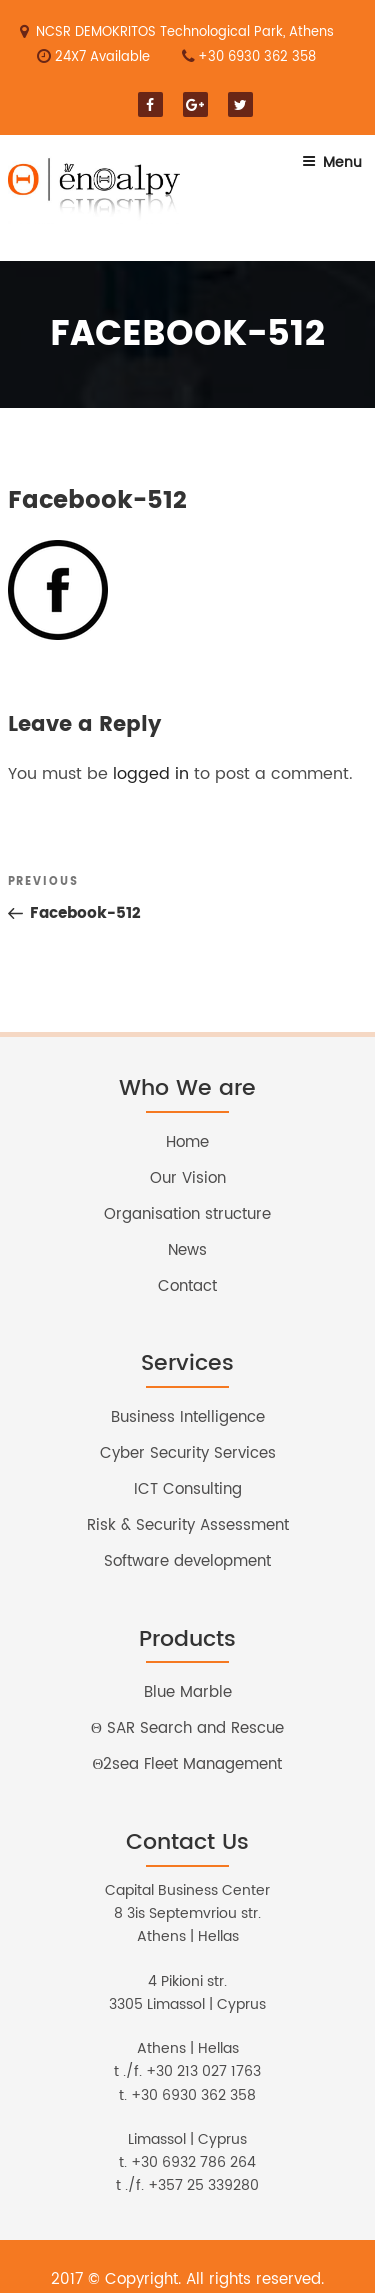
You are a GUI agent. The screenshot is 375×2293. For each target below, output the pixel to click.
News (187, 1250)
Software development (187, 1561)
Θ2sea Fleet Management (188, 1764)
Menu (332, 162)
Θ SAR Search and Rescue (187, 1728)
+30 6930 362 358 (257, 57)
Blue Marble (188, 1692)
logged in (151, 774)
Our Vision (188, 1178)
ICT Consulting (188, 1489)
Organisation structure (187, 1214)
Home (187, 1142)
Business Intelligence (188, 1417)
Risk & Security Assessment (188, 1525)
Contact (187, 1286)
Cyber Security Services (188, 1453)
